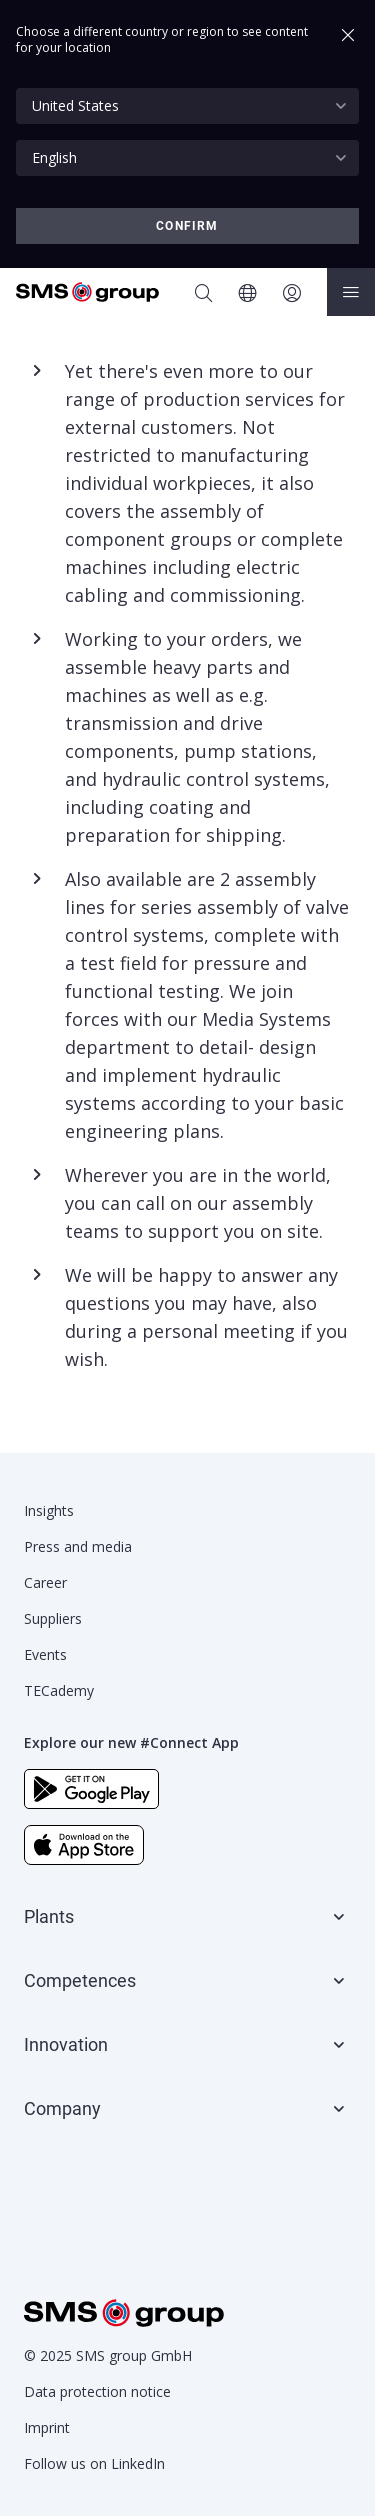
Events (45, 1654)
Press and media (78, 1546)
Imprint (47, 2427)
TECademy (59, 1690)
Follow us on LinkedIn (94, 2463)
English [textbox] (54, 157)
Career (45, 1582)
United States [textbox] (75, 105)
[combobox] (187, 106)
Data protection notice (97, 2391)
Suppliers (53, 1618)
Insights (49, 1510)
